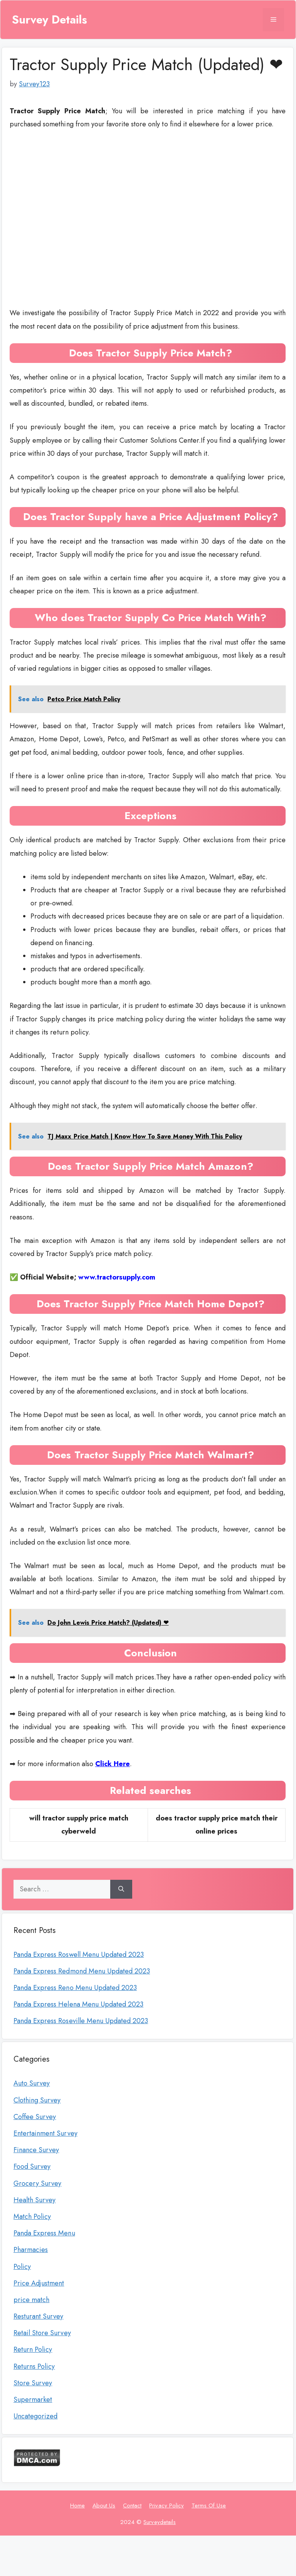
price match (31, 2300)
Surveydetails (159, 2522)
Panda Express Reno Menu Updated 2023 (75, 1988)
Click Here (112, 1764)
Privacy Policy (166, 2505)
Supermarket (32, 2400)
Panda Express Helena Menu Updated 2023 (78, 2004)
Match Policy (32, 2217)
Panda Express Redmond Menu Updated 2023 (81, 1971)
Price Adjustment (38, 2283)
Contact (132, 2505)
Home (77, 2505)
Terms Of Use (209, 2505)
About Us (103, 2505)
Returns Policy (34, 2366)
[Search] (121, 1889)
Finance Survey (36, 2150)
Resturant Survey (38, 2316)
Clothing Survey (37, 2100)
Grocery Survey (37, 2183)
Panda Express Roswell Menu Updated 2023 (78, 1955)
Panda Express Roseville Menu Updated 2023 (80, 2021)
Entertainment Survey (45, 2133)
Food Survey (31, 2166)
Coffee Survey (34, 2117)
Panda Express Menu (44, 2233)
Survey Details (49, 20)
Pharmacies (30, 2250)
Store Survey (32, 2383)
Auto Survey (31, 2083)
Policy (22, 2267)
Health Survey (34, 2200)
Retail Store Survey (42, 2333)
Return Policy (32, 2349)
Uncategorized (35, 2416)
